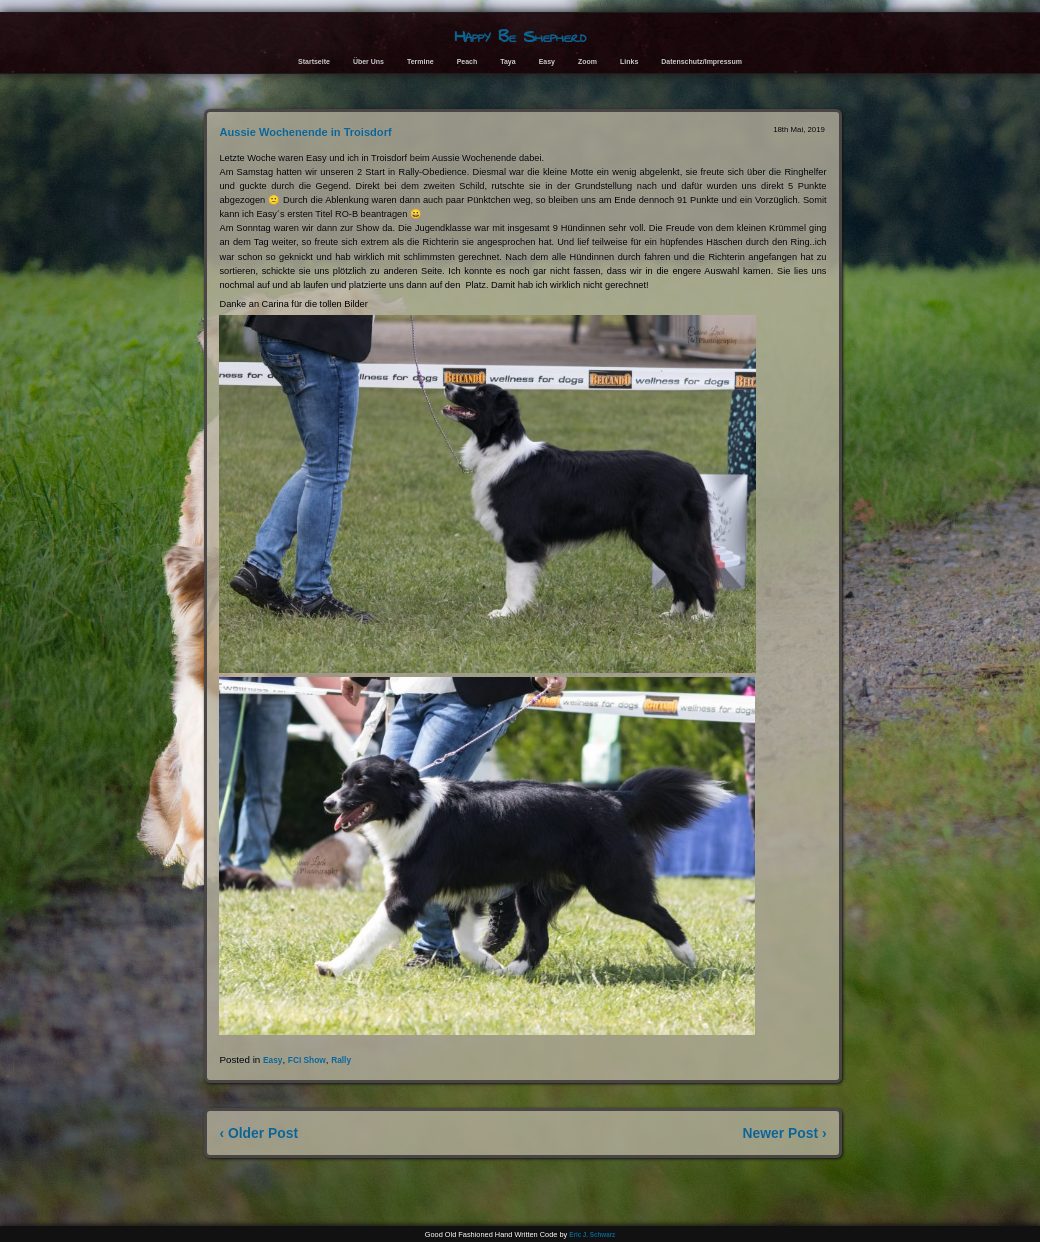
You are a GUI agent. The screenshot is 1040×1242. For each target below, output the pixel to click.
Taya (507, 61)
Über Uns (368, 61)
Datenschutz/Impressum (701, 61)
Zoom (587, 61)
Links (629, 61)
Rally (341, 1060)
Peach (467, 61)
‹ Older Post (258, 1133)
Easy (547, 61)
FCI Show (307, 1060)
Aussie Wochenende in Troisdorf (305, 132)
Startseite (314, 61)
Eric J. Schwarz (592, 1234)
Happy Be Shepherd (520, 36)
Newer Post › (785, 1133)
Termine (420, 61)
